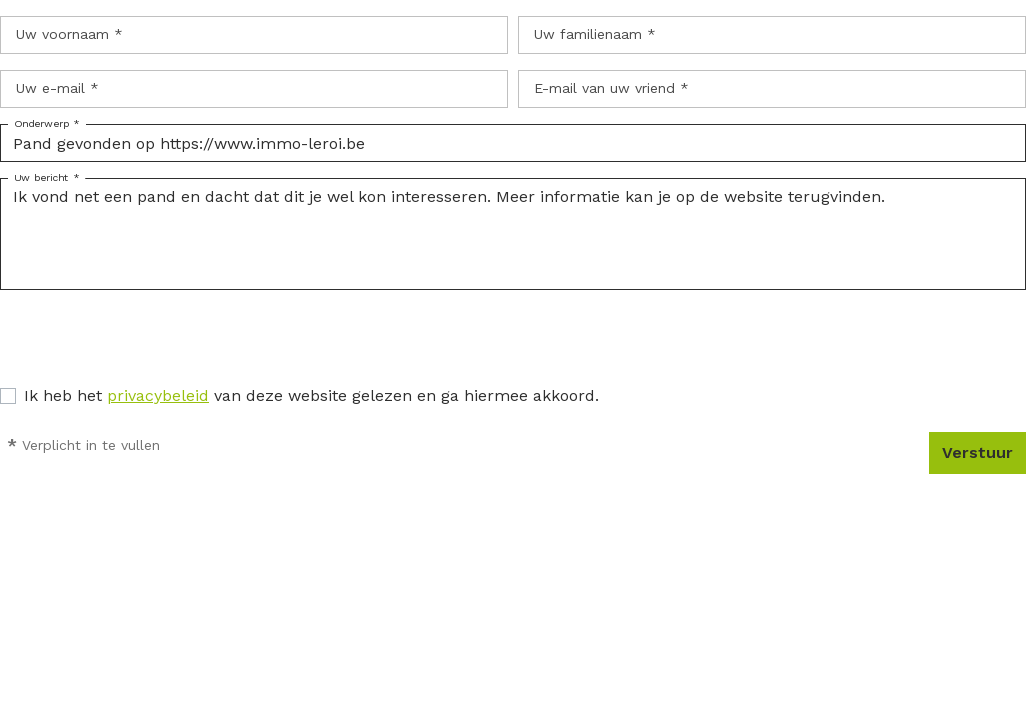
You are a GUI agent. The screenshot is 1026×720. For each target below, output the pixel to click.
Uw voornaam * (69, 34)
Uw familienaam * (595, 34)
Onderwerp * (47, 124)
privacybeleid (158, 395)
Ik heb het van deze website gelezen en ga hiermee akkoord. (311, 395)
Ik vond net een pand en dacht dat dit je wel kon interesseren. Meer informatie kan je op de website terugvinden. (513, 234)
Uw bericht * (46, 178)
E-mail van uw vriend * (611, 88)
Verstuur (977, 452)
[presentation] (152, 345)
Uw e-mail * (57, 88)
